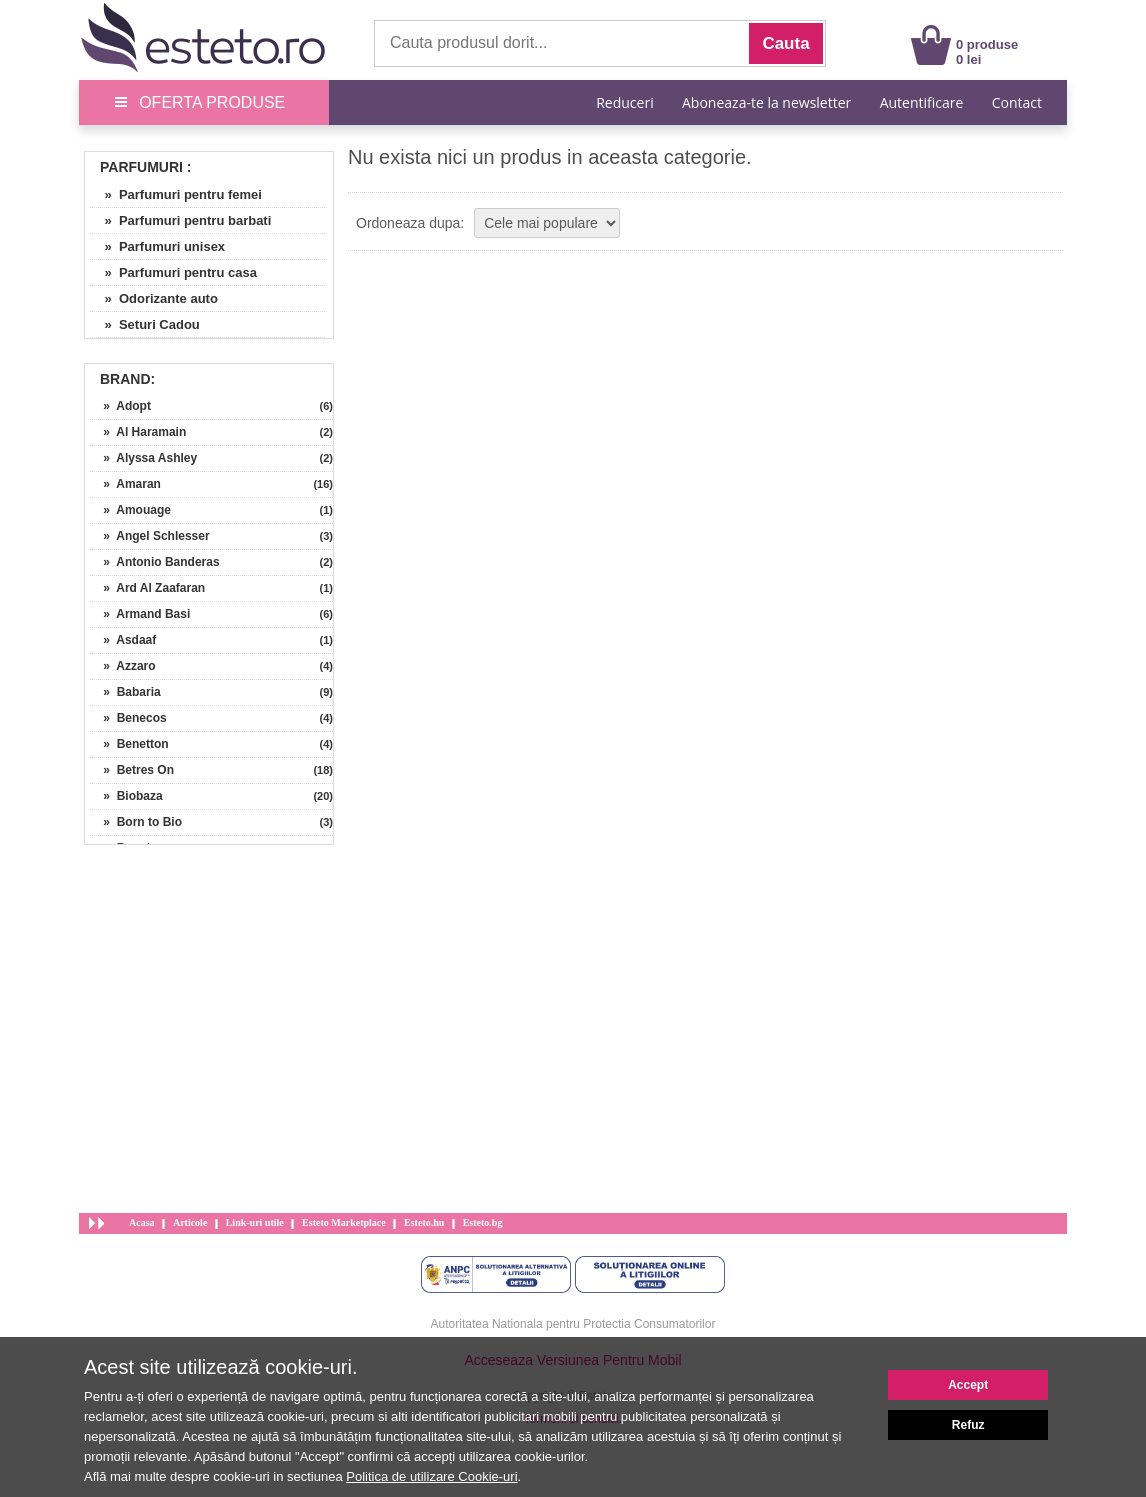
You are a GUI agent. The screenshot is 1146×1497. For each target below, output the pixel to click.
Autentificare (922, 102)
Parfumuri (141, 167)
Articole (190, 1222)
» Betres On (132, 770)
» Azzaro (123, 666)
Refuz (968, 1425)
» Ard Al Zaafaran (147, 588)
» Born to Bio (136, 822)
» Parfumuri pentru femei (176, 194)
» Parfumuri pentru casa (173, 272)
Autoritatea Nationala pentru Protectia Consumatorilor (573, 1324)
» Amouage (130, 510)
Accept (968, 1385)
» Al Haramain (138, 432)
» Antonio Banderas (155, 562)
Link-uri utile (255, 1222)
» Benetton (129, 744)
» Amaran (125, 484)
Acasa (142, 1222)
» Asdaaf (123, 640)
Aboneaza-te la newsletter (766, 102)
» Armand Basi (140, 614)
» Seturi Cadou (145, 324)
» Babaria (125, 692)
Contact (1017, 102)
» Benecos (128, 718)
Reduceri (624, 102)
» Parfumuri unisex (157, 246)
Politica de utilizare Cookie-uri (431, 1476)
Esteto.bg (483, 1222)
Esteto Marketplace (344, 1222)
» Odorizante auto (154, 298)
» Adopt (120, 406)
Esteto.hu (424, 1222)
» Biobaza (126, 796)
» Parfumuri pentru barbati (180, 220)
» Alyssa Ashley (143, 458)
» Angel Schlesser (150, 536)
